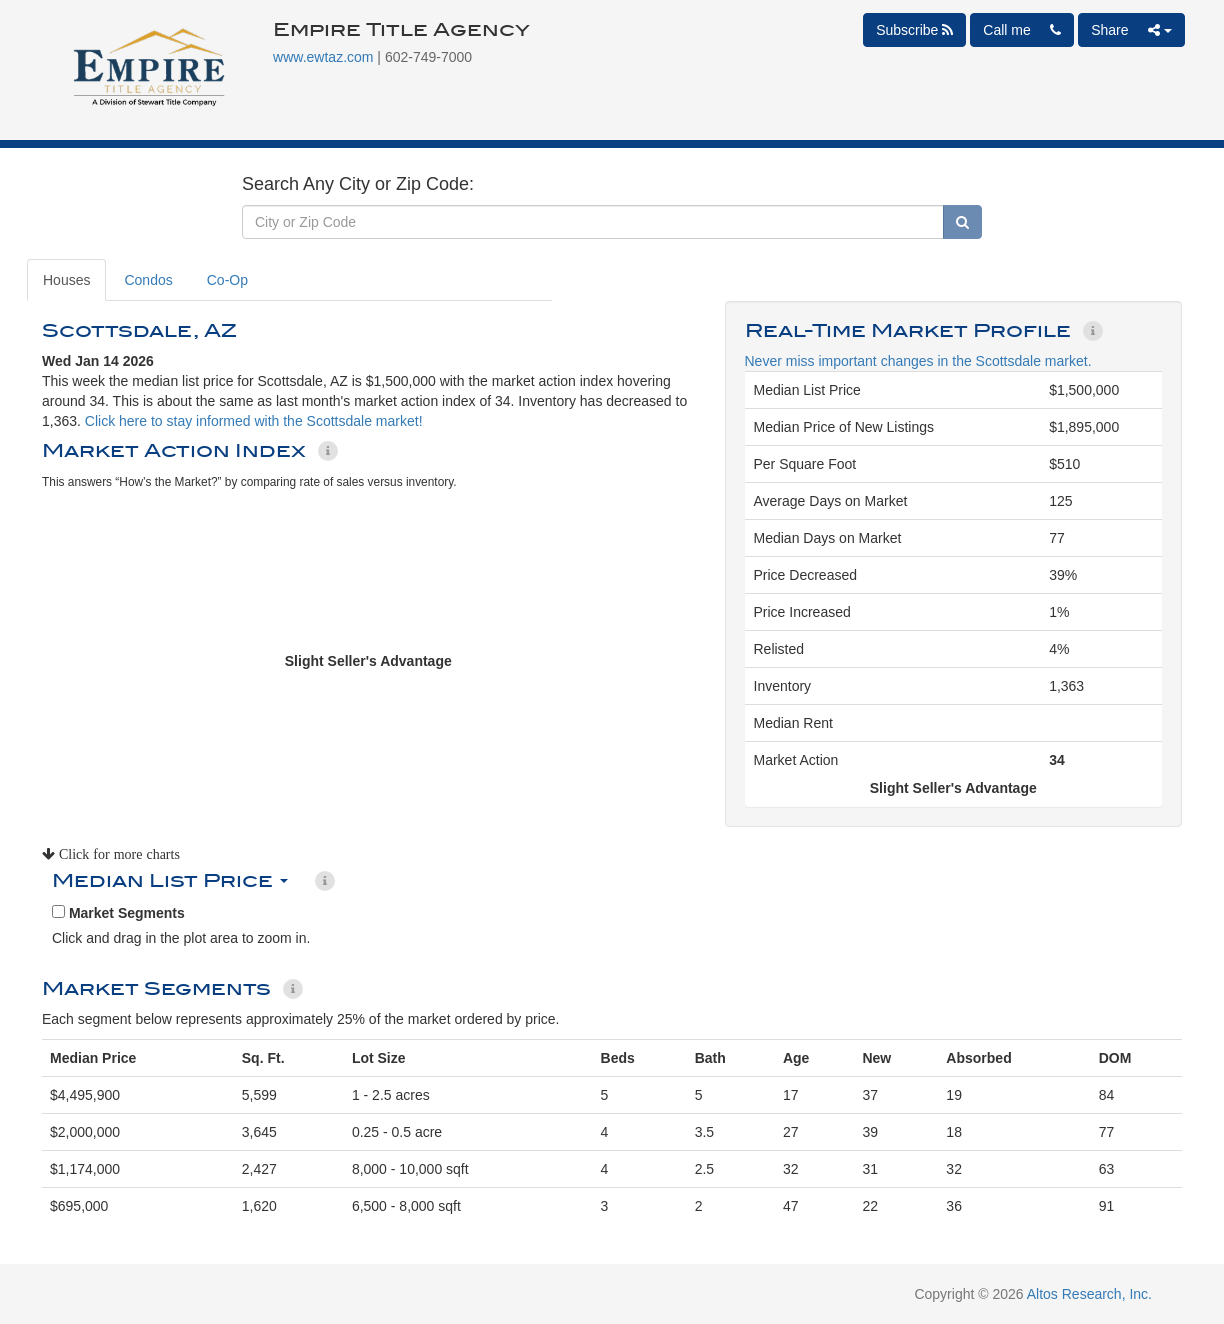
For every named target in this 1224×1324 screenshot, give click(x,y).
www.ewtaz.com (323, 57)
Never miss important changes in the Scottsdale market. (918, 361)
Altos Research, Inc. (1089, 1294)
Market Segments (118, 913)
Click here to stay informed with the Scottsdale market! (254, 421)
